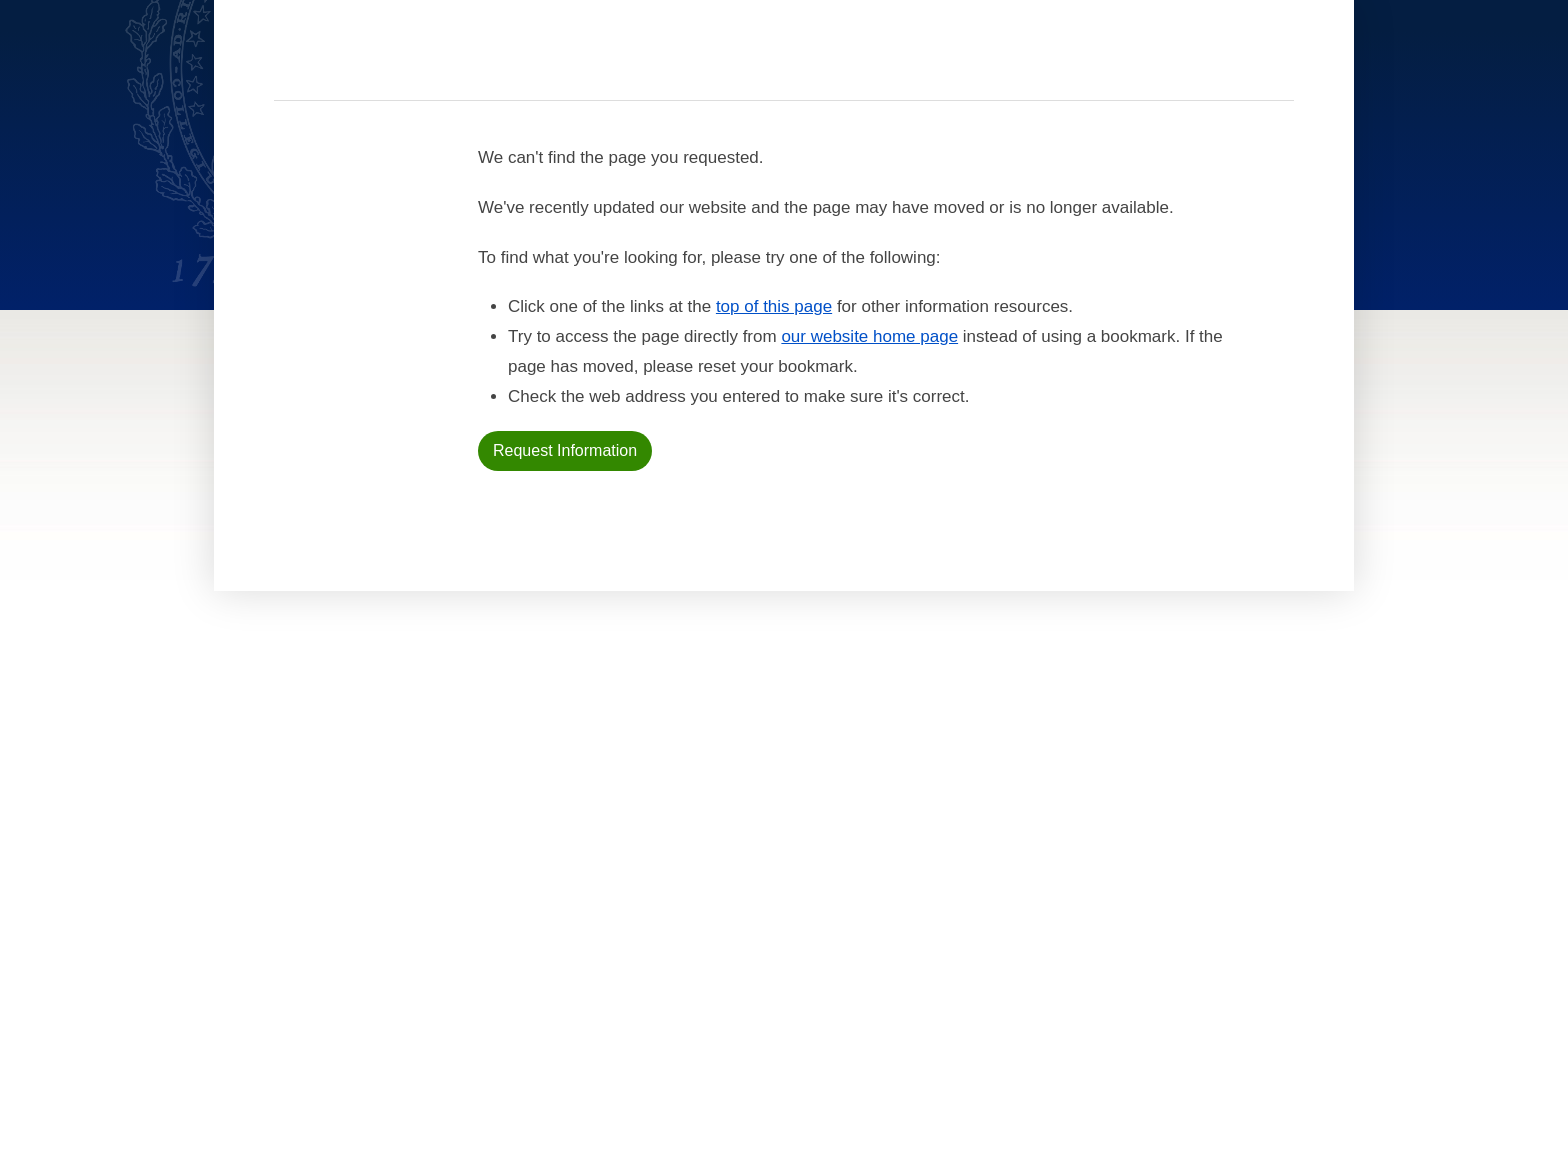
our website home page (869, 466)
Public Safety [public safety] (920, 862)
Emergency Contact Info (955, 880)
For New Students (705, 790)
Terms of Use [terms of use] (918, 844)
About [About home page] (494, 844)
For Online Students (713, 844)
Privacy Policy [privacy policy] (922, 826)
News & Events (518, 826)
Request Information (565, 580)
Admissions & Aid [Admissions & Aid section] (698, 64)
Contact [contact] (1077, 64)
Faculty (499, 808)
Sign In (1350, 64)
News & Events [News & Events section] (908, 64)
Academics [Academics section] (579, 64)
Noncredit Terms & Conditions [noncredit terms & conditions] (972, 808)
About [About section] (1004, 64)
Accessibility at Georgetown (970, 790)
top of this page (774, 436)
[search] (1138, 60)
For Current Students (719, 808)
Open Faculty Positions (721, 913)
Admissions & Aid (525, 790)
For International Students (737, 826)
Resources (1246, 65)
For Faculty (686, 862)
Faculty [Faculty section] (806, 64)
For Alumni (683, 880)
